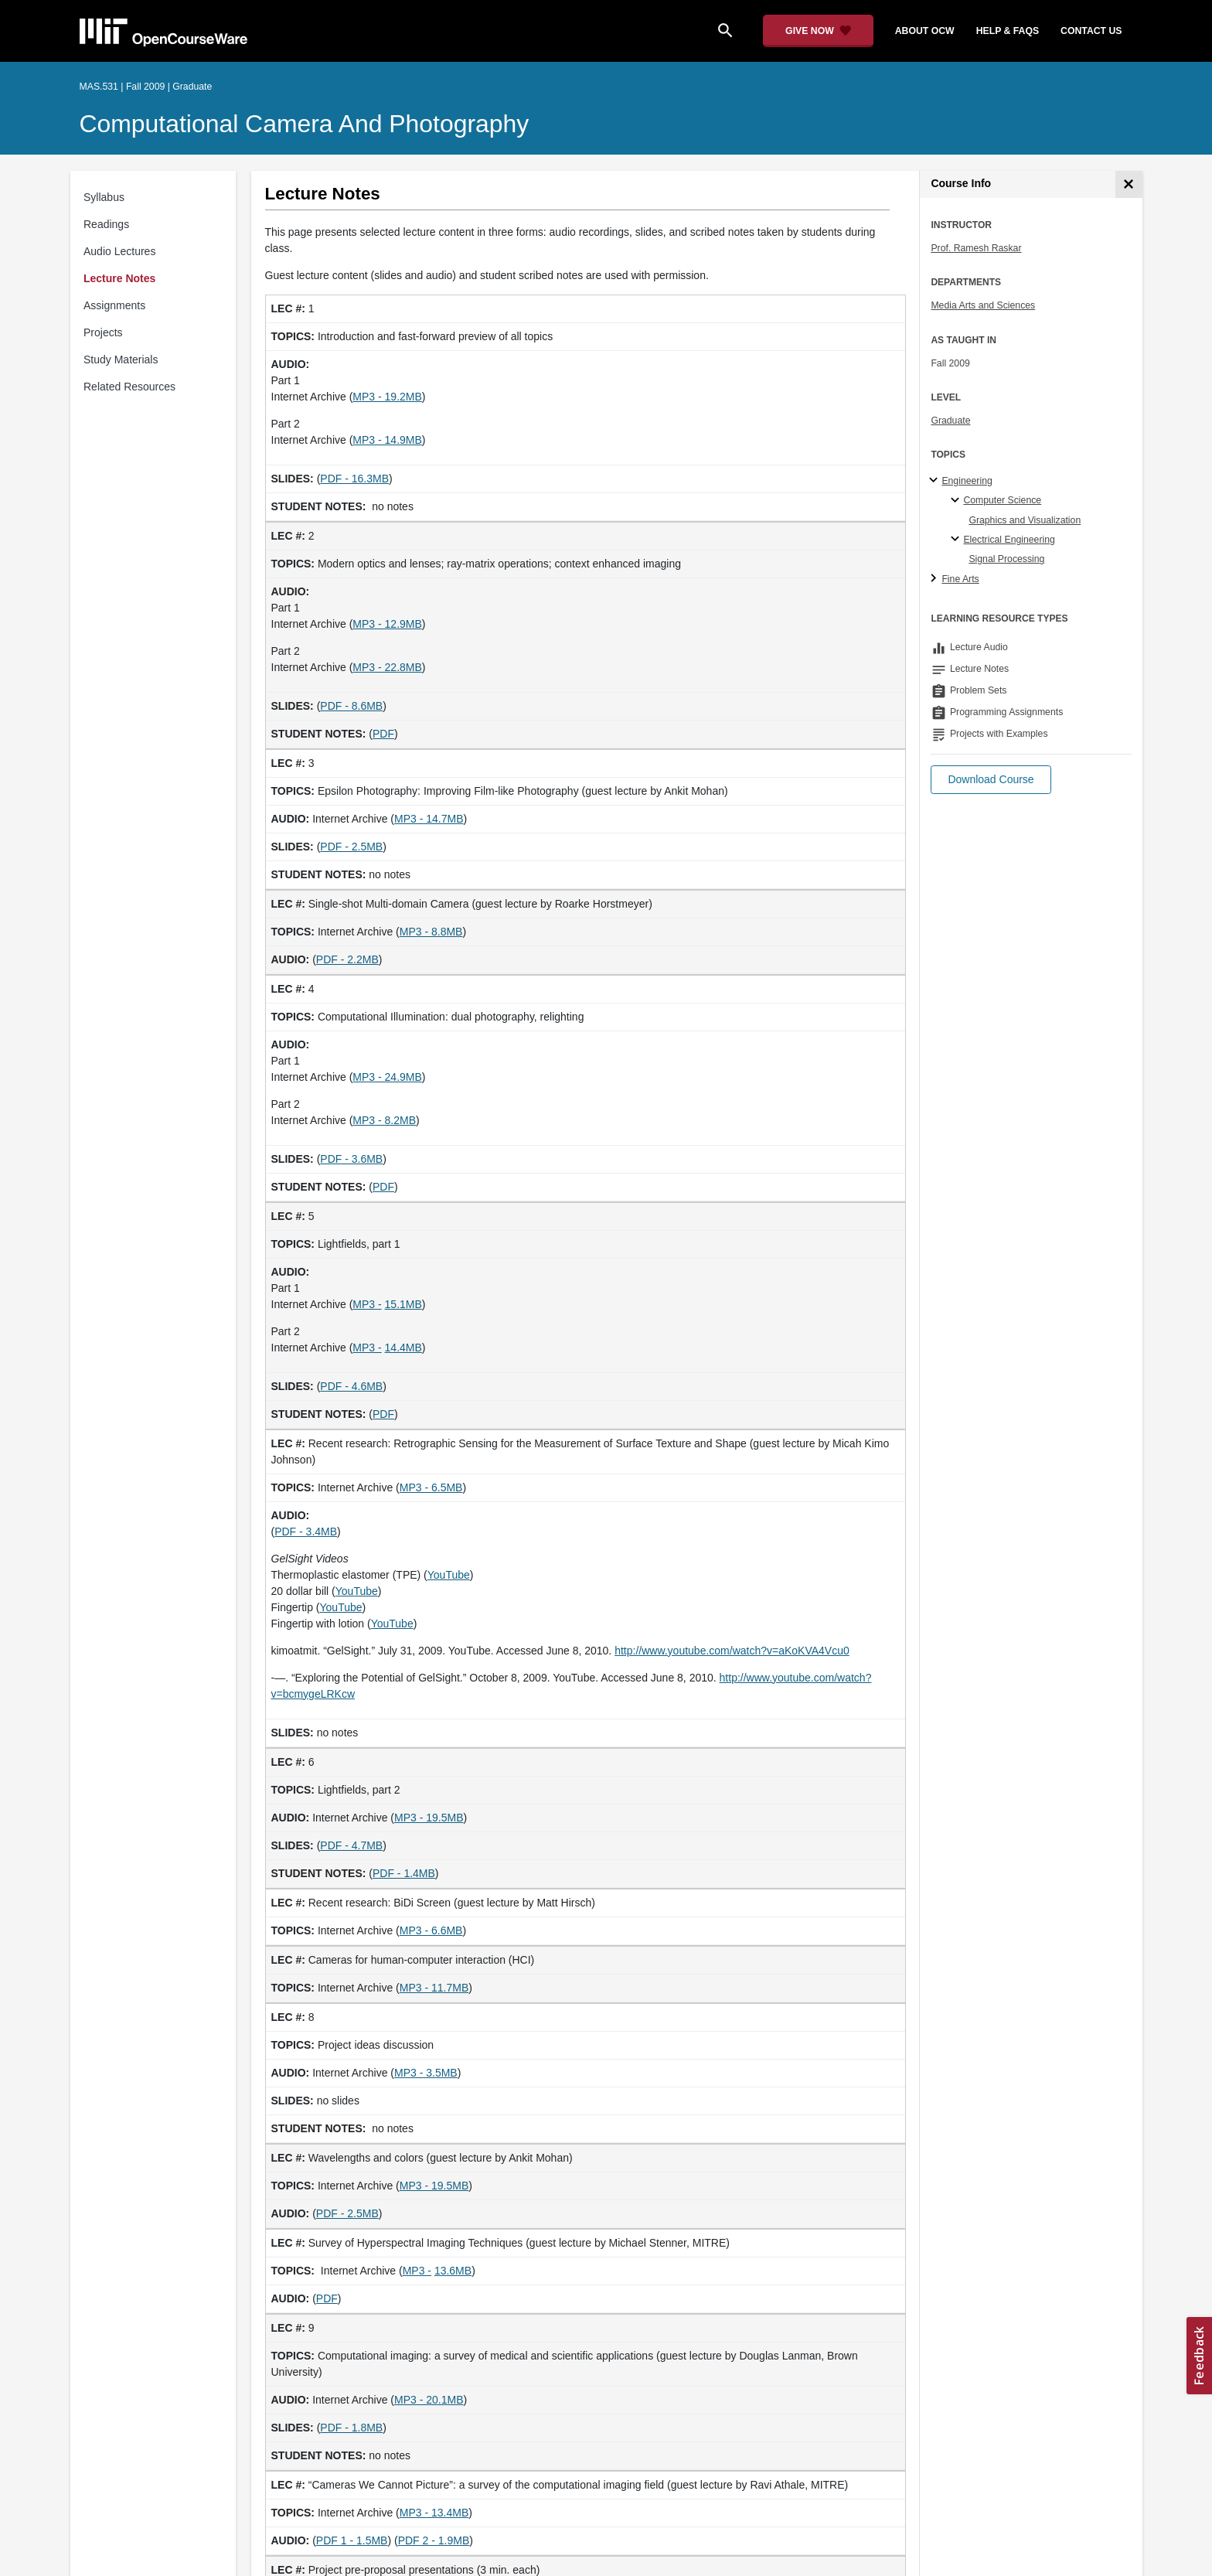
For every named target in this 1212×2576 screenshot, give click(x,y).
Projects (103, 332)
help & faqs (1007, 31)
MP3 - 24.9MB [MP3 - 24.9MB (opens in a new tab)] (386, 1077)
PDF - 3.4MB (305, 1531)
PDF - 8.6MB (351, 706)
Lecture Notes (119, 278)
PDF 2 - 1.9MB (434, 2540)
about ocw (925, 31)
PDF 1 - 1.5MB (352, 2540)
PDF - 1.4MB (404, 1873)
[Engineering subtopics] (935, 481)
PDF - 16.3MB (354, 478)
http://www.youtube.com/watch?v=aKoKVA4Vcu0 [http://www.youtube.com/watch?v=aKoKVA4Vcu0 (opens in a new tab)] (732, 1650)
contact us (1091, 31)
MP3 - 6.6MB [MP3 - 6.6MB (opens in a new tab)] (431, 1930)
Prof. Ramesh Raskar (976, 248)
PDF (383, 733)
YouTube (448, 1575)
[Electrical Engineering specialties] (957, 540)
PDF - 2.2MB (347, 959)
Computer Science (1002, 500)
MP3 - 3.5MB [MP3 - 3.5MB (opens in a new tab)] (426, 2073)
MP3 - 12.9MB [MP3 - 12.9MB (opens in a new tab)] (386, 624)
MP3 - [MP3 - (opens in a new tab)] (366, 1304)
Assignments (114, 305)
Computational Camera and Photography (304, 124)
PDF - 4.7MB (351, 1845)
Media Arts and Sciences (983, 305)
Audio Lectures (119, 251)
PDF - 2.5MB (351, 846)
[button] (990, 779)
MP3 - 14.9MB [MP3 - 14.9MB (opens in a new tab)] (386, 440)
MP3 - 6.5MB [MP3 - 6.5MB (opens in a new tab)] (431, 1487)
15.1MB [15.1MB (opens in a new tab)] (403, 1304)
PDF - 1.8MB (351, 2427)
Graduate (950, 420)
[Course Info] (1128, 184)
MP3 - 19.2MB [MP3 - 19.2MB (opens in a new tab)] (386, 396)
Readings (106, 224)
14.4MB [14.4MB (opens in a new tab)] (403, 1347)
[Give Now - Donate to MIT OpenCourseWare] (818, 31)
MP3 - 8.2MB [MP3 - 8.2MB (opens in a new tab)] (384, 1120)
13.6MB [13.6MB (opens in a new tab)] (453, 2270)
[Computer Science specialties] (957, 501)
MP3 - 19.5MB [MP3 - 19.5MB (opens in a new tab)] (428, 1817)
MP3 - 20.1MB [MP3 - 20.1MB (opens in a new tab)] (428, 2400)
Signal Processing (1006, 559)
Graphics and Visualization (1025, 520)
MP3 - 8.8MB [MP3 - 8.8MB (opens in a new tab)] (431, 931)
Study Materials (120, 359)
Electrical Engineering (1008, 539)
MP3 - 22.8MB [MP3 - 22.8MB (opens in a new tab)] (386, 667)
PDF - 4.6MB (351, 1386)
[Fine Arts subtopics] (935, 579)
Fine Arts (960, 579)
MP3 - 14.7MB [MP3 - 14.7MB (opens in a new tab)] (428, 819)
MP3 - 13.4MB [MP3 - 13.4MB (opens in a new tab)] (434, 2512)
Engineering (966, 480)
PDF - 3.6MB (351, 1159)
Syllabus (103, 197)
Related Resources (129, 386)
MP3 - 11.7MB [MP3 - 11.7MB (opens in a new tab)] (434, 1987)
